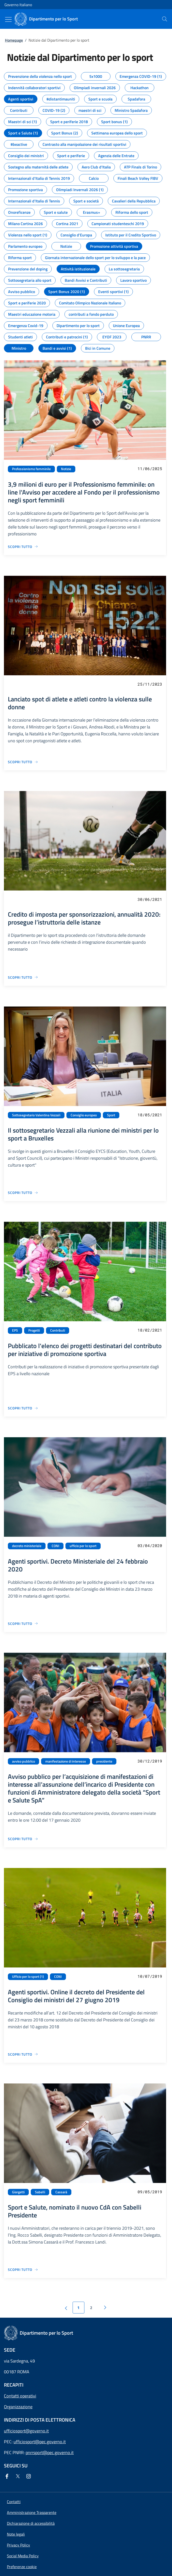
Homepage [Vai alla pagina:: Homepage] (14, 40)
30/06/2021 (150, 899)
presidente (104, 1761)
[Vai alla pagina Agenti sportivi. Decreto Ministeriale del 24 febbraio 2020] (23, 1623)
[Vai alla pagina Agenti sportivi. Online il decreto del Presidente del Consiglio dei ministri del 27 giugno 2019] (23, 2054)
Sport (111, 1115)
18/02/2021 (150, 1330)
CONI (55, 1546)
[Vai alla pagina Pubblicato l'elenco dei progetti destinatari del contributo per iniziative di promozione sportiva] (23, 1408)
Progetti (34, 1330)
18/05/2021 (150, 1114)
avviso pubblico (23, 1761)
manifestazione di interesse (65, 1761)
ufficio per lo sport (83, 1546)
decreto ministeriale (26, 1546)
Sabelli (40, 2192)
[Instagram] (29, 2476)
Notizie (66, 469)
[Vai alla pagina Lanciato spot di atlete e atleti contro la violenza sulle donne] (23, 761)
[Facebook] (8, 2476)
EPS (15, 1330)
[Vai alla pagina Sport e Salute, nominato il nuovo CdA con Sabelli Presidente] (23, 2269)
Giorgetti (18, 2192)
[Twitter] (19, 2476)
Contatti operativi (20, 2396)
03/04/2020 (150, 1545)
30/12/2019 (150, 1761)
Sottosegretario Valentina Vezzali (36, 1115)
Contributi (57, 1330)
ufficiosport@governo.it (26, 2430)
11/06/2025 (150, 468)
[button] (22, 2567)
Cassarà (61, 2192)
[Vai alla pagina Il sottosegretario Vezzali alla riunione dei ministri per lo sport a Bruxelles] (23, 1192)
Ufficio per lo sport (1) (28, 1976)
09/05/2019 (150, 2191)
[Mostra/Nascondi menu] (8, 19)
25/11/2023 (150, 684)
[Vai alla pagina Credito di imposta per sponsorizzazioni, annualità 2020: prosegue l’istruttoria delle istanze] (23, 977)
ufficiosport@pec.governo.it (40, 2441)
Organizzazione (18, 2406)
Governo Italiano (18, 5)
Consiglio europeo (84, 1115)
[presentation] (165, 19)
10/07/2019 (150, 1976)
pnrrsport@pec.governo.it (50, 2452)
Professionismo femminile (31, 469)
